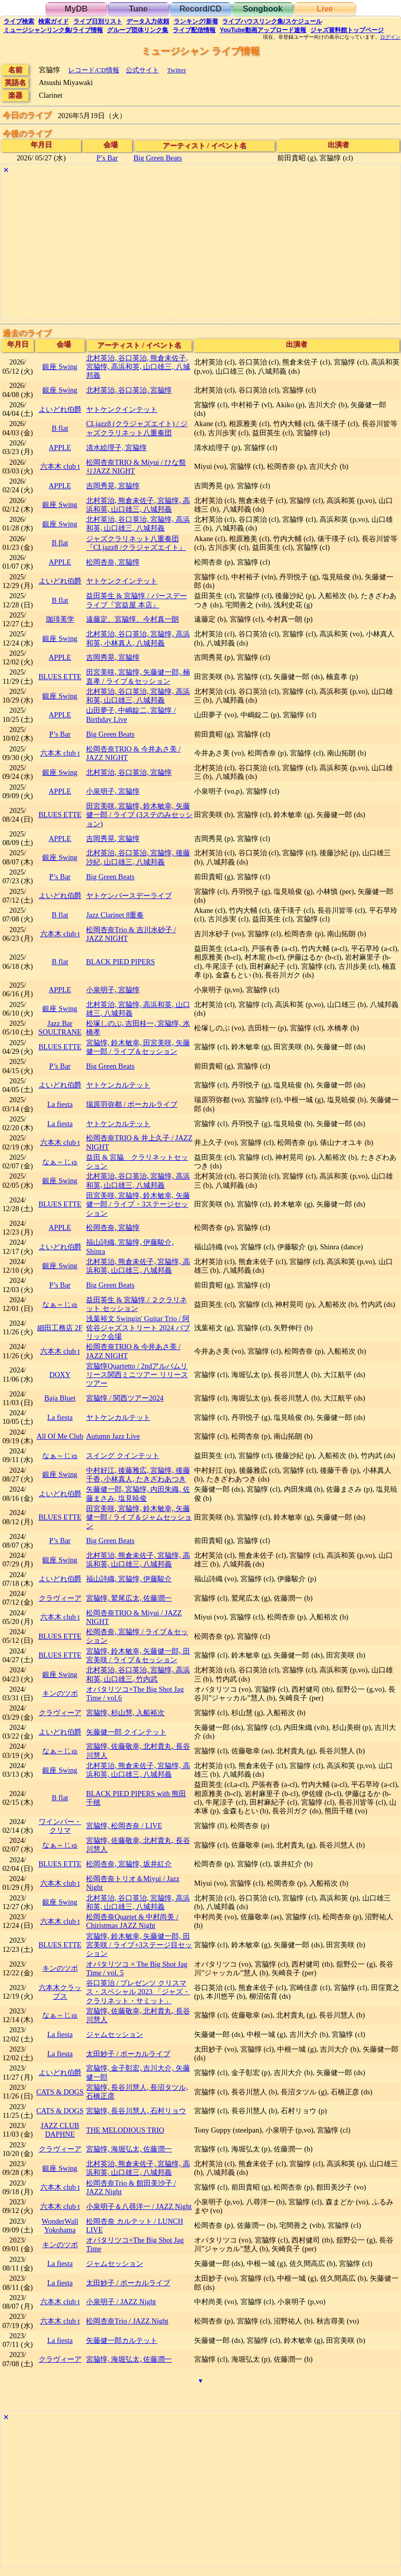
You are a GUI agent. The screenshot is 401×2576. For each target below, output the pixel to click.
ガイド (53, 21)
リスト (97, 21)
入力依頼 (147, 21)
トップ (347, 30)
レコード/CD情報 (93, 70)
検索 (19, 21)
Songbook (262, 9)
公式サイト (142, 70)
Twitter (176, 70)
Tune (138, 9)
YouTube (263, 30)
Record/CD (200, 9)
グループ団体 (137, 30)
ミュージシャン (53, 30)
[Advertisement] (200, 248)
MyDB (76, 9)
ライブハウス (272, 21)
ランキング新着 (196, 21)
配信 (194, 30)
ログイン (390, 37)
